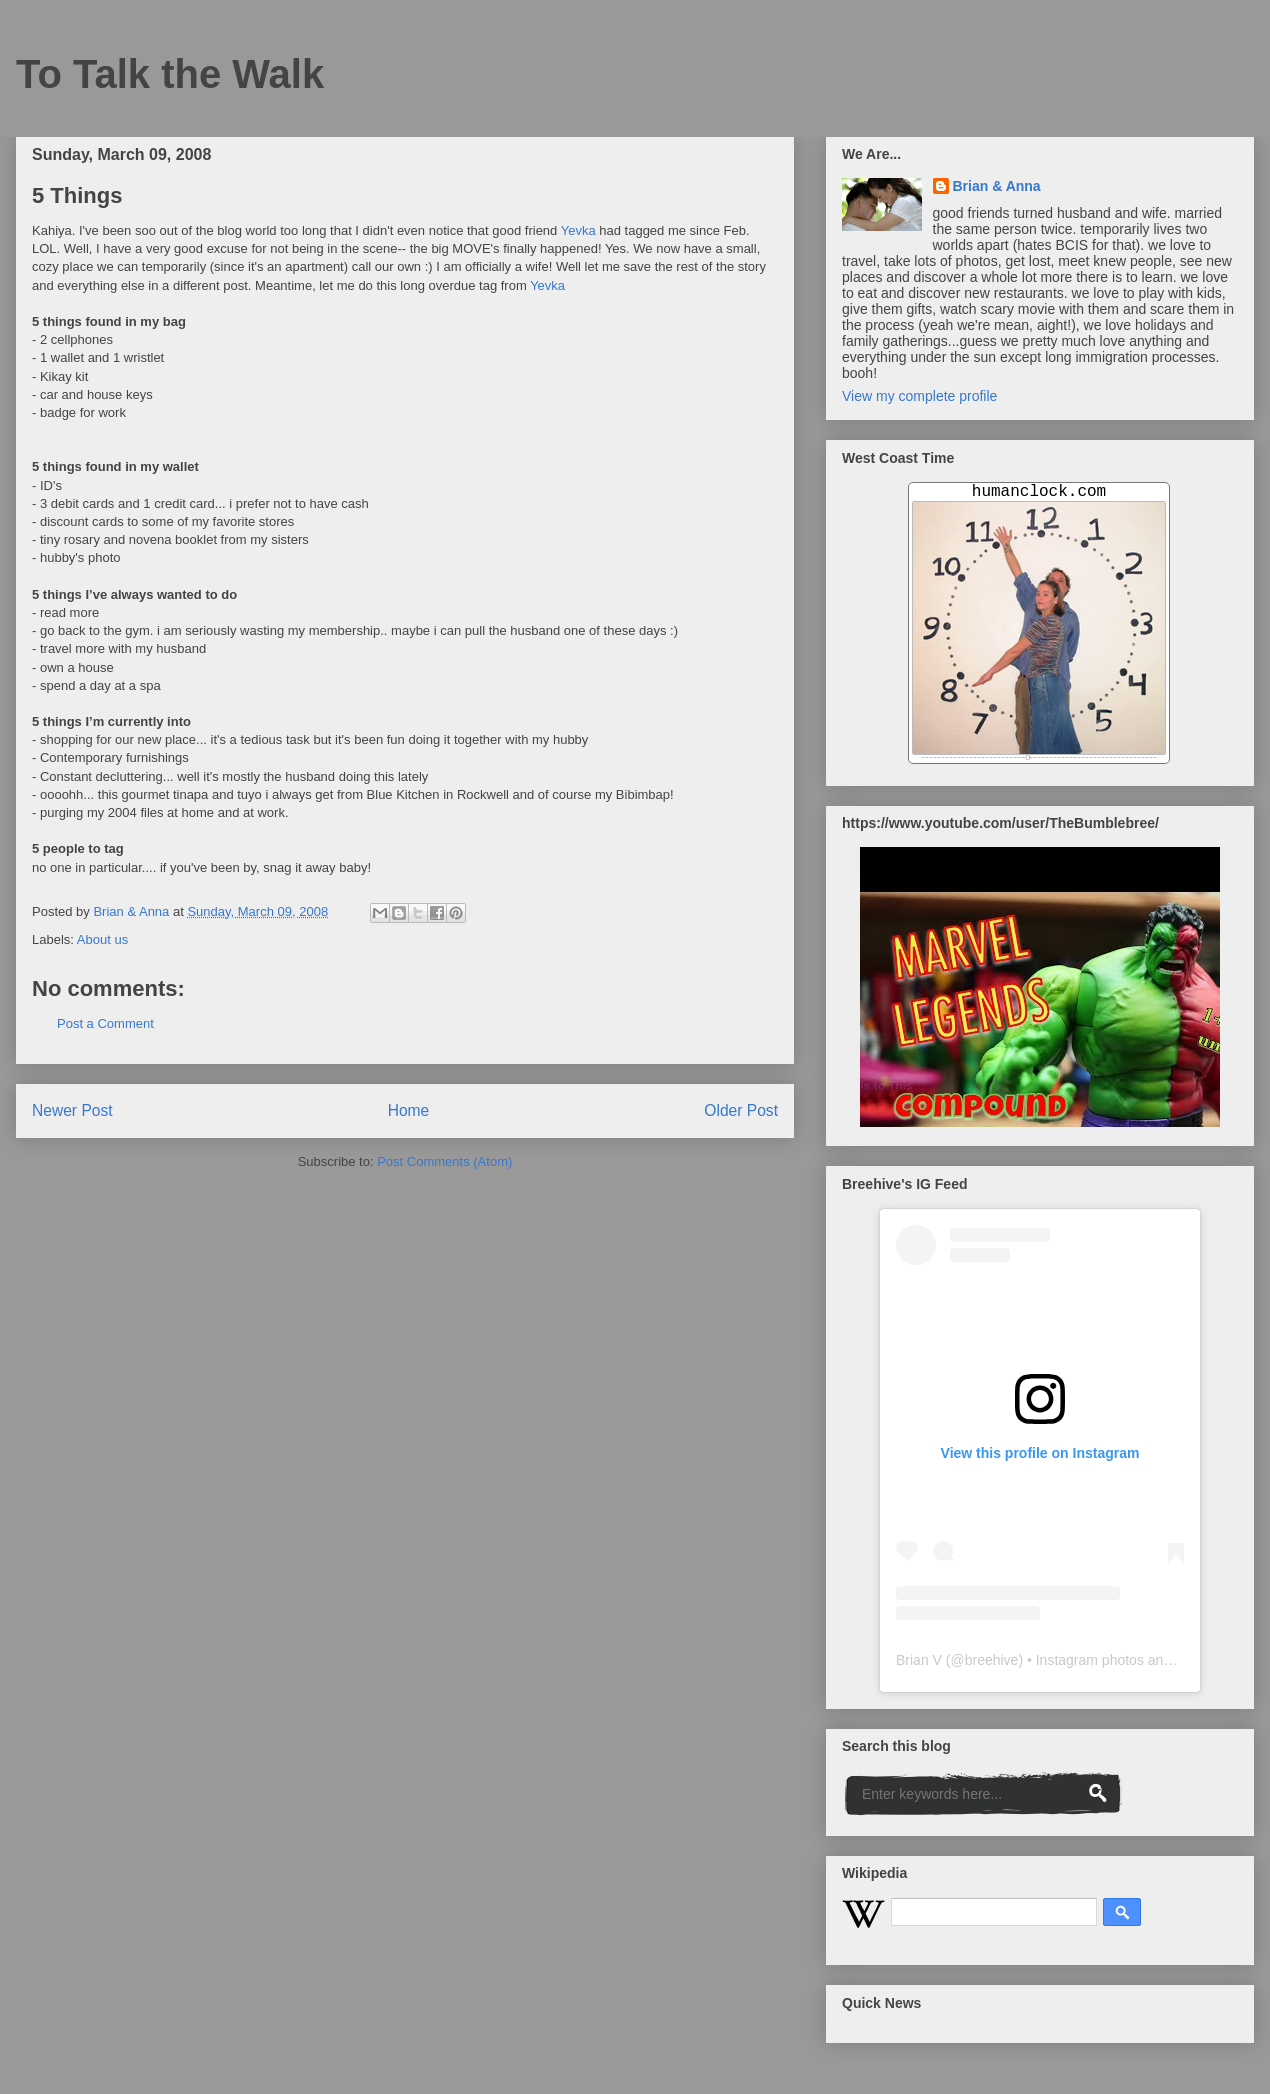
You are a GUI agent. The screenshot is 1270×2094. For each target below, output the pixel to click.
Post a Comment (105, 1023)
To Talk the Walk (170, 74)
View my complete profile (919, 396)
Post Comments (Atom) (444, 1161)
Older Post (741, 1110)
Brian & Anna (997, 186)
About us (102, 939)
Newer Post (72, 1110)
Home (409, 1110)
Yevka (578, 230)
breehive (992, 1660)
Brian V (919, 1660)
